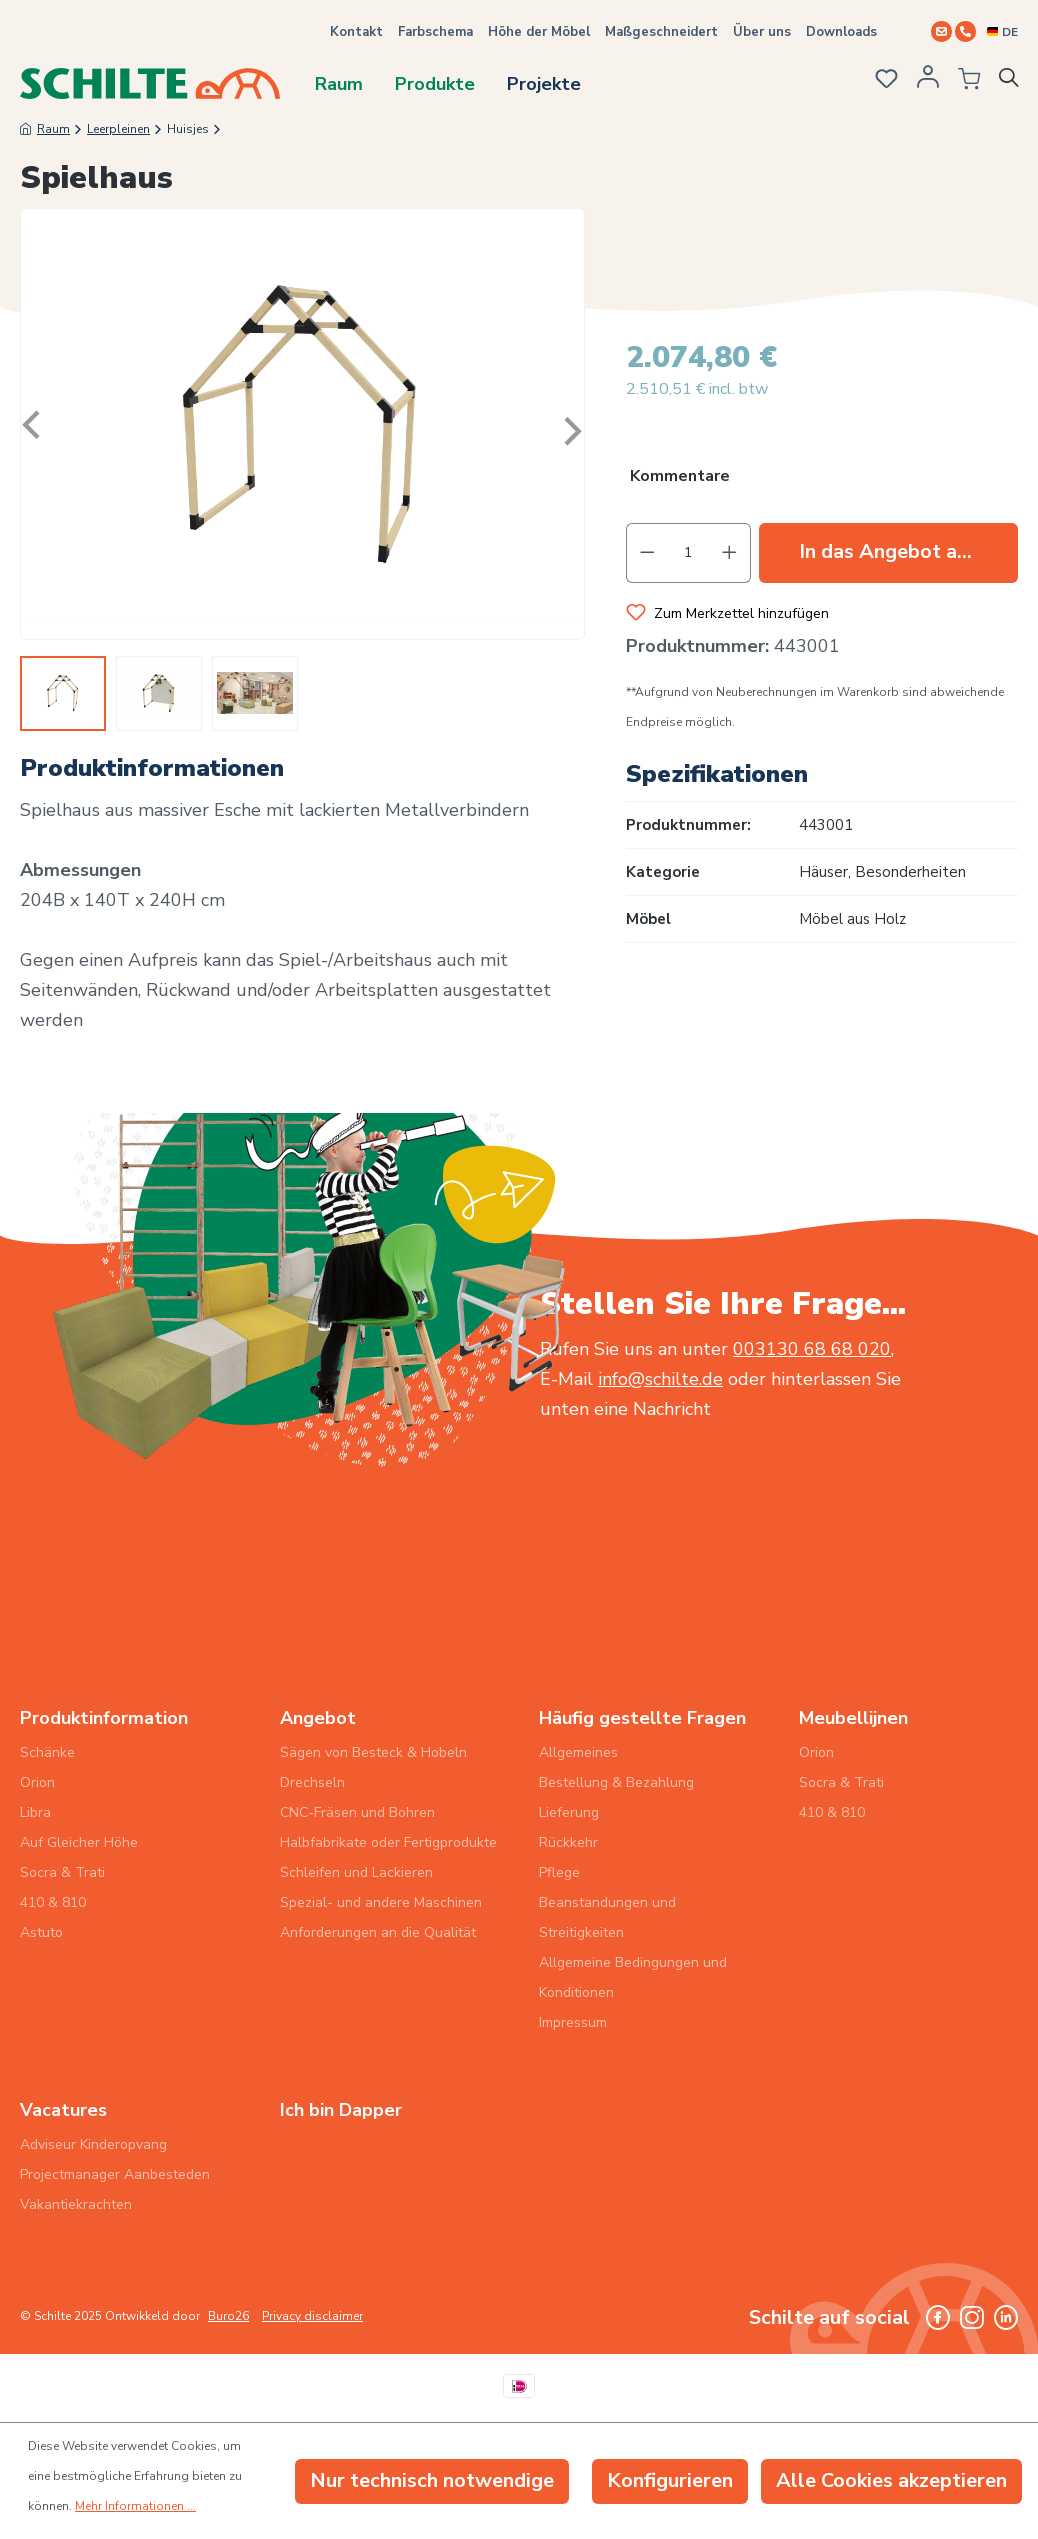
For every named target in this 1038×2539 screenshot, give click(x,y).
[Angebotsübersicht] (963, 82)
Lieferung (569, 1812)
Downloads (841, 32)
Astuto (41, 1932)
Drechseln (312, 1782)
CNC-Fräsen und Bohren (357, 1812)
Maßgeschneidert (661, 32)
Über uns (762, 32)
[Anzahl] (688, 553)
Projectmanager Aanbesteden (115, 2174)
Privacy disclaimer (312, 2316)
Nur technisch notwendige (432, 2480)
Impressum (573, 2022)
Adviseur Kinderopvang (93, 2144)
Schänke (47, 1752)
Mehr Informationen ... (135, 2506)
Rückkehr (568, 1842)
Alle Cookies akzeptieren (891, 2480)
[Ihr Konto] (924, 83)
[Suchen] (1012, 82)
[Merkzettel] (880, 81)
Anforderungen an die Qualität (378, 1932)
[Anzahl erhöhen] (730, 553)
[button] (822, 479)
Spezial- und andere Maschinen (381, 1902)
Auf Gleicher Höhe (79, 1842)
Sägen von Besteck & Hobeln (373, 1752)
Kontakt (356, 32)
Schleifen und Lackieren (356, 1872)
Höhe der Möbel (539, 32)
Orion (37, 1782)
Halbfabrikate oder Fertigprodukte (388, 1842)
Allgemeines (578, 1752)
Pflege (559, 1872)
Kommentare (680, 476)
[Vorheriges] (36, 424)
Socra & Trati (62, 1872)
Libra (35, 1812)
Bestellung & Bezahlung (616, 1782)
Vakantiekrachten (76, 2204)
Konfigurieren (670, 2480)
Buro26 (228, 2316)
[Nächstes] (569, 424)
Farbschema (435, 32)
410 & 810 (53, 1902)
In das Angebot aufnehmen (908, 551)
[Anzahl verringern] (647, 553)
